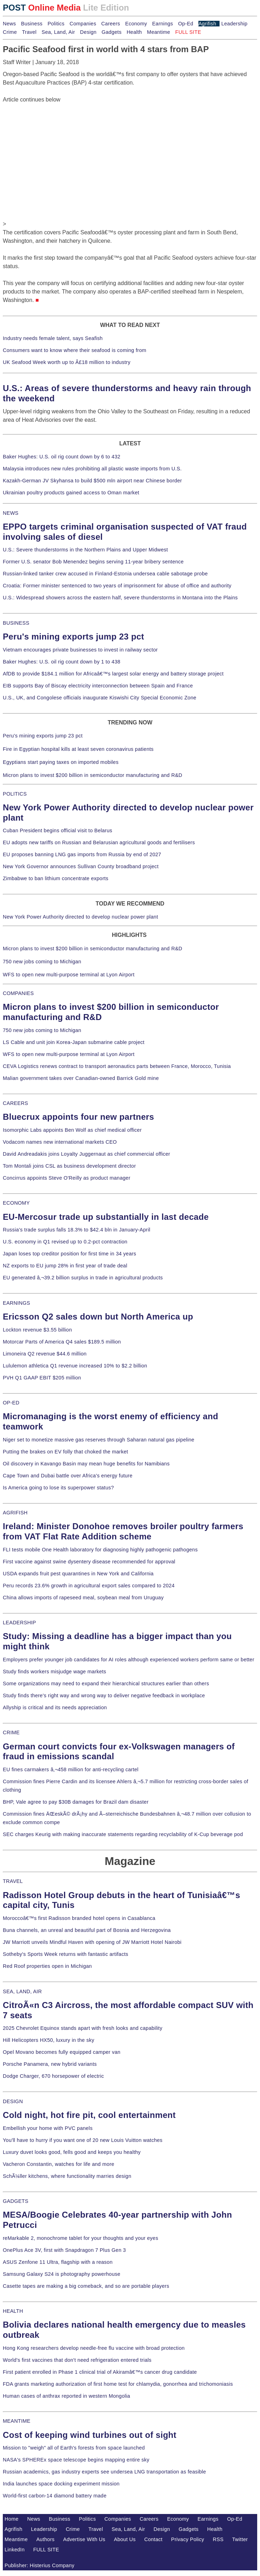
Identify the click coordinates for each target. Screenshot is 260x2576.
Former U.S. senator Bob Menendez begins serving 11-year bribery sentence (93, 561)
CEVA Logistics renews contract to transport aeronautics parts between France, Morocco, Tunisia (117, 1066)
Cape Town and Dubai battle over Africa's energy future (68, 1475)
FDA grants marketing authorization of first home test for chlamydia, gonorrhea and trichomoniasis (118, 2384)
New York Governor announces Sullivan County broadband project (81, 866)
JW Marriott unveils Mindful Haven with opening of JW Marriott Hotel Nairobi (92, 1942)
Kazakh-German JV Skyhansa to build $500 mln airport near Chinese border (92, 480)
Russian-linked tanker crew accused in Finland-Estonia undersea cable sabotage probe (105, 573)
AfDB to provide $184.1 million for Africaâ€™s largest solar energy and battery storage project (113, 674)
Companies (83, 23)
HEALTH (13, 2311)
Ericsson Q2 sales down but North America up (98, 1316)
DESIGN (13, 2101)
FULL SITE (46, 2549)
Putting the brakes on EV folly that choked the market (65, 1451)
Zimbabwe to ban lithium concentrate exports (55, 878)
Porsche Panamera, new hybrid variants (50, 2064)
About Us (125, 2539)
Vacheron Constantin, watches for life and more (58, 2164)
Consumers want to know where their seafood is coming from (74, 350)
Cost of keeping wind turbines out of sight (89, 2435)
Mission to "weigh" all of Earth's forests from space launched (74, 2448)
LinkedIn (15, 2549)
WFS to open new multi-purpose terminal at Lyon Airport (68, 974)
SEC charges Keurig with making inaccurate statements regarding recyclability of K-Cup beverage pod (123, 1834)
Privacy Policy (187, 2539)
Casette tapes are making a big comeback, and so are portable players (86, 2286)
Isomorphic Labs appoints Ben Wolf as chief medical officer (72, 1130)
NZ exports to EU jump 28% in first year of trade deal (65, 1265)
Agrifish (207, 23)
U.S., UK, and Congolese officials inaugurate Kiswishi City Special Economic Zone (99, 697)
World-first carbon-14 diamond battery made (55, 2495)
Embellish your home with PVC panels (48, 2128)
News (9, 23)
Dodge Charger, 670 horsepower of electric (53, 2076)
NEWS (10, 513)
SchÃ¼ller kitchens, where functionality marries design (67, 2176)
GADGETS (15, 2201)
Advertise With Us (84, 2539)
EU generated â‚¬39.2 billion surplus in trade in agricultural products (83, 1277)
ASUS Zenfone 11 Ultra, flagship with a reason (58, 2262)
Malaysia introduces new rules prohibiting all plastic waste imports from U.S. (92, 468)
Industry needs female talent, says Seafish (53, 338)
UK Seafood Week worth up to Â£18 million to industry (67, 362)
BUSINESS (16, 623)
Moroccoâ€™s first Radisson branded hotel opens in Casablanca (79, 1918)
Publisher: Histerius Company (40, 2565)
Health (134, 32)
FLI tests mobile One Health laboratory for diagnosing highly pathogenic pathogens (100, 1549)
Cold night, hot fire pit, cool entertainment (89, 2115)
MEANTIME (17, 2421)
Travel (29, 32)
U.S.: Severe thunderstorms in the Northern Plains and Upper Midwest (85, 549)
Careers (110, 23)
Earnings (162, 23)
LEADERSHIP (19, 1622)
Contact (153, 2539)
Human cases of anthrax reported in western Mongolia (66, 2396)
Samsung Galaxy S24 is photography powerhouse (61, 2274)
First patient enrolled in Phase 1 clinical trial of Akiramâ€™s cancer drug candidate (100, 2372)
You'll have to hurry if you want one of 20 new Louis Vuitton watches (83, 2140)
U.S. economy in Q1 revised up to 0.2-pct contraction (65, 1241)
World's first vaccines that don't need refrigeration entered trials (77, 2360)
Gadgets (112, 32)
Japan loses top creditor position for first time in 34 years (69, 1253)
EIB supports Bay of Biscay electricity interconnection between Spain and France (98, 685)
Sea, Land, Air (58, 32)
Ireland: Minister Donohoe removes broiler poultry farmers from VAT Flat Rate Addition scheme (123, 1531)
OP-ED (11, 1403)
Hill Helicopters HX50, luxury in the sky (48, 2040)
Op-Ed (185, 23)
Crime (10, 32)
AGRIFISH (15, 1512)
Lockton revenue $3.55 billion (37, 1330)
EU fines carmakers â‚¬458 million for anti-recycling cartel (71, 1769)
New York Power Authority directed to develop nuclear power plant (80, 917)
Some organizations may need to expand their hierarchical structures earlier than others (106, 1683)
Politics (55, 23)
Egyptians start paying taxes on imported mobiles (61, 762)
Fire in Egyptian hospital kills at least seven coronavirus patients (78, 749)
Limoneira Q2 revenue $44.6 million (45, 1354)
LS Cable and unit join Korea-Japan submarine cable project (74, 1042)
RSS (218, 2539)
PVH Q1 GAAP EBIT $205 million (42, 1377)
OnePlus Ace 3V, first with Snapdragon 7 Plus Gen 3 (64, 2250)
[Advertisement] (55, 148)
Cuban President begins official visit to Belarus (57, 830)
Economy (136, 23)
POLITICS (15, 794)
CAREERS (15, 1103)
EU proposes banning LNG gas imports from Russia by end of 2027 (82, 854)
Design (88, 32)
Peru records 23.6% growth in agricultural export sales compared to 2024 (89, 1585)
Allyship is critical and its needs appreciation (55, 1707)
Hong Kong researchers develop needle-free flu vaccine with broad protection (94, 2348)
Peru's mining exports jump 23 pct (73, 636)
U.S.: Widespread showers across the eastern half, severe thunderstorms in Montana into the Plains (120, 597)
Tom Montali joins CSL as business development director (69, 1166)
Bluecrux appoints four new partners (78, 1117)
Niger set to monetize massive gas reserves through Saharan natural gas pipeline (98, 1440)
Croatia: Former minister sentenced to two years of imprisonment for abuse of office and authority (117, 585)
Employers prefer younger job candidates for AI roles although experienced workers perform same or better (128, 1659)
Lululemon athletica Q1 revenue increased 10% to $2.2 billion (75, 1366)
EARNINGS (16, 1303)
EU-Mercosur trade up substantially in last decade (106, 1217)
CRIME (11, 1732)
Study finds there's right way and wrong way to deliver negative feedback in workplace (104, 1695)
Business (32, 23)
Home (12, 2519)
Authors (45, 2539)
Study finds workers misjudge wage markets (54, 1671)
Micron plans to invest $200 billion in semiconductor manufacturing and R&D (92, 775)
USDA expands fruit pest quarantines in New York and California (78, 1573)
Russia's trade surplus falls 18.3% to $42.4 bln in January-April (76, 1230)
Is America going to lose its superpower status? (58, 1487)
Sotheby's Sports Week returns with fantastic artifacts (65, 1954)
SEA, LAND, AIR (22, 1991)
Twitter (240, 2539)
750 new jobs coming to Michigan (42, 961)
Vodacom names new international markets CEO (60, 1142)
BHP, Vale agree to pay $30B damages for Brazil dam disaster (75, 1802)
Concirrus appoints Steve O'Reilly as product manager (67, 1178)
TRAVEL (13, 1881)
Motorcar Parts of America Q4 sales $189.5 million (62, 1342)
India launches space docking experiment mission (61, 2484)
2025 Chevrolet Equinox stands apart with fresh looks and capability (82, 2028)
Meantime (158, 32)
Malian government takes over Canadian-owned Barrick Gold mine (81, 1078)
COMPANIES (18, 993)
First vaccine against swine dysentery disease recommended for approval (89, 1561)
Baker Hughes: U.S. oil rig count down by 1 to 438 (61, 662)
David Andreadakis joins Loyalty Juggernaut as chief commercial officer (86, 1154)
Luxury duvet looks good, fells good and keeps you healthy (72, 2152)
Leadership (234, 23)
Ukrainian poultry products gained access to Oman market (71, 492)
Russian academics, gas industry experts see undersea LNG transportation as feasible (104, 2472)
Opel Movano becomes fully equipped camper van (61, 2052)
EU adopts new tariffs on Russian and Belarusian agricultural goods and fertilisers (99, 842)
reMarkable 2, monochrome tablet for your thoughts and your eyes (80, 2238)
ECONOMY (16, 1203)
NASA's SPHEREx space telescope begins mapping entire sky (76, 2460)
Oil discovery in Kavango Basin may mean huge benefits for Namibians (86, 1463)
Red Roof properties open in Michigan (47, 1966)
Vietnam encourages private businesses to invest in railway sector (80, 650)
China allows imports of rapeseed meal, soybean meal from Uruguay (83, 1597)
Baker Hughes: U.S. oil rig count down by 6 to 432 (61, 456)
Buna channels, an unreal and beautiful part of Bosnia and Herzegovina (87, 1930)
